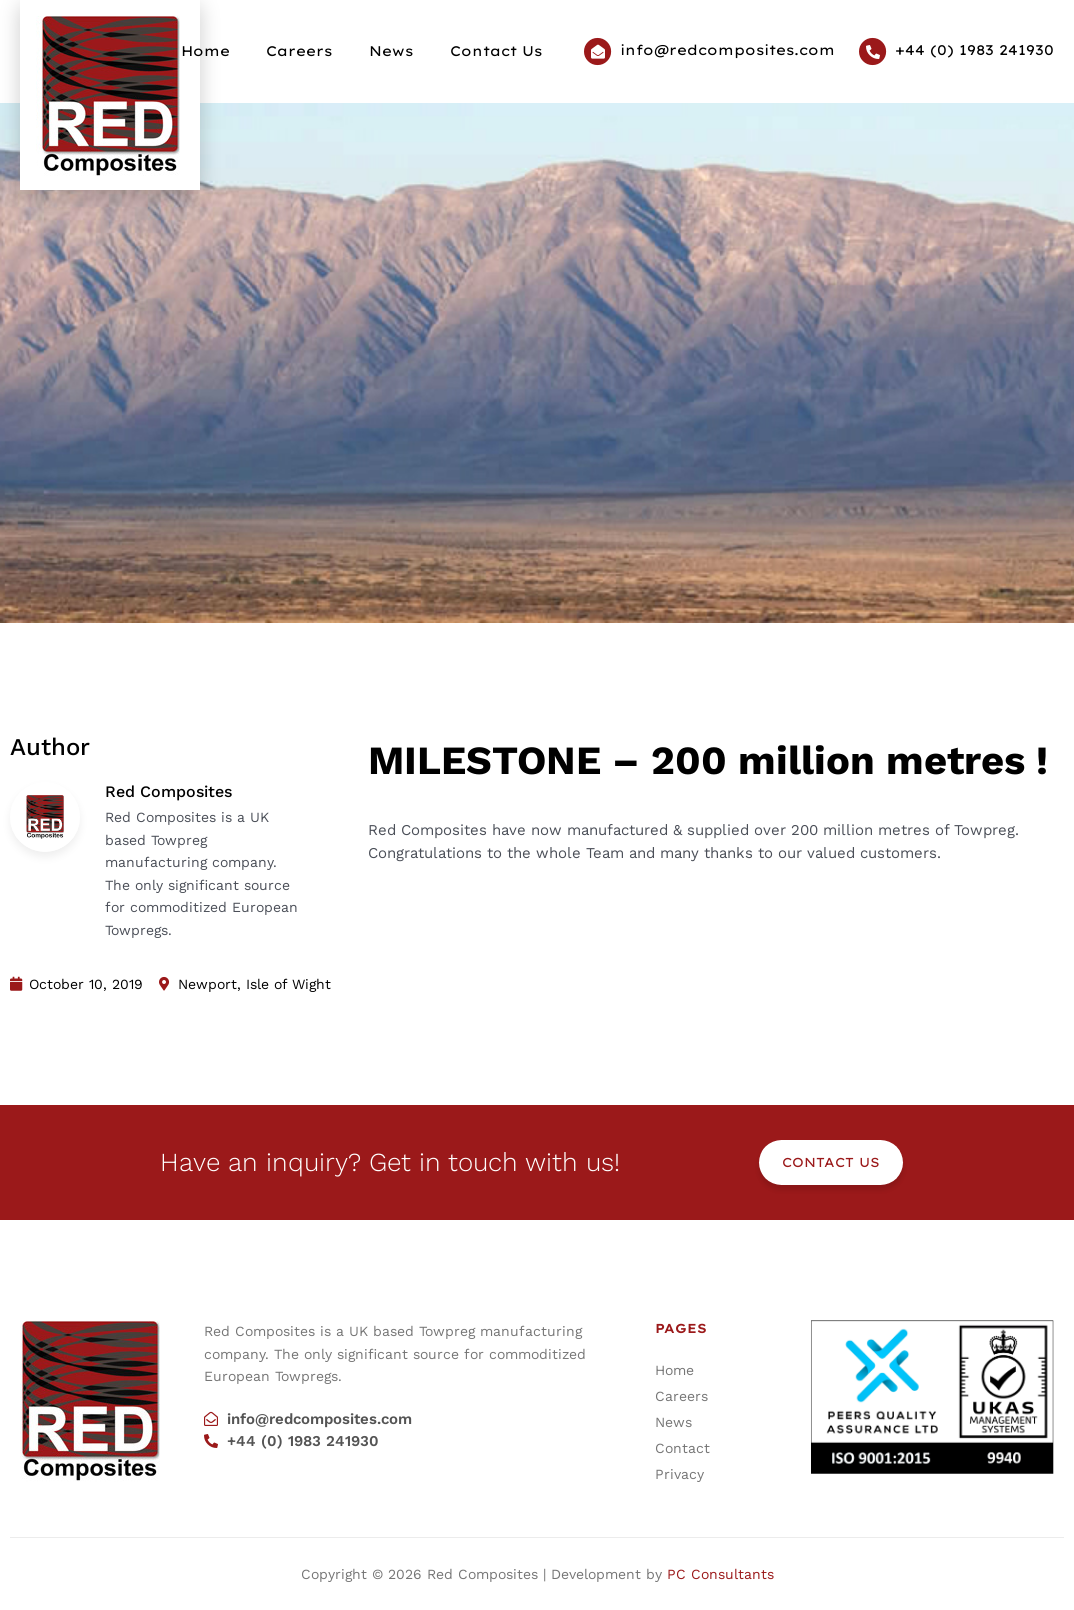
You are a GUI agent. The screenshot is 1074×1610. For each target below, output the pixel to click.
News (401, 51)
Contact (682, 1448)
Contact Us (499, 51)
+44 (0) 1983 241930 (974, 50)
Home (228, 51)
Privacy (679, 1474)
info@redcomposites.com (727, 50)
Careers (316, 51)
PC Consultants (720, 1574)
